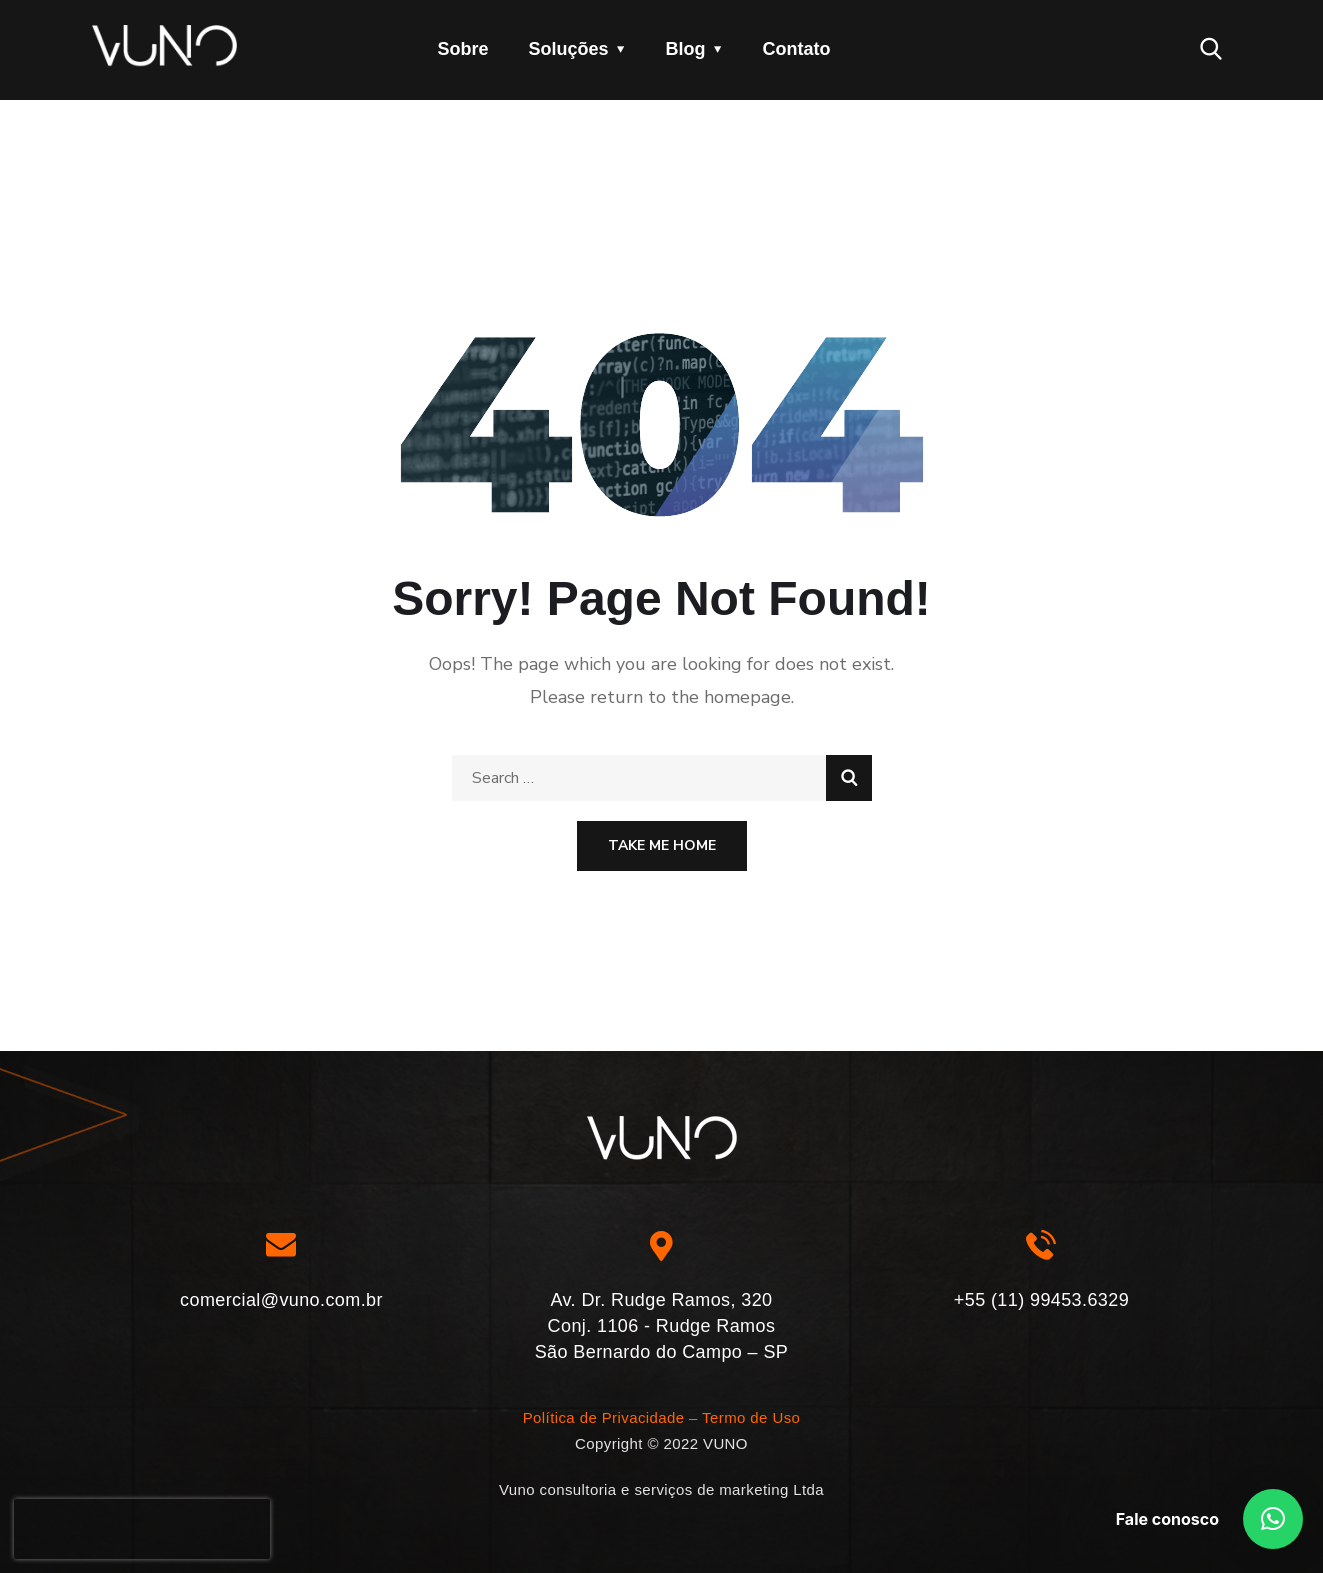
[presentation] (142, 1529)
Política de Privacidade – (610, 1417)
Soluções (569, 49)
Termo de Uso (751, 1417)
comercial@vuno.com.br (281, 1300)
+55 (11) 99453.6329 (1041, 1300)
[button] (1273, 1519)
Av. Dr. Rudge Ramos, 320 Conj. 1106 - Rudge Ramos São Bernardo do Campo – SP (662, 1326)
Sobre (463, 49)
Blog (686, 49)
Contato (797, 49)
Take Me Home (662, 845)
